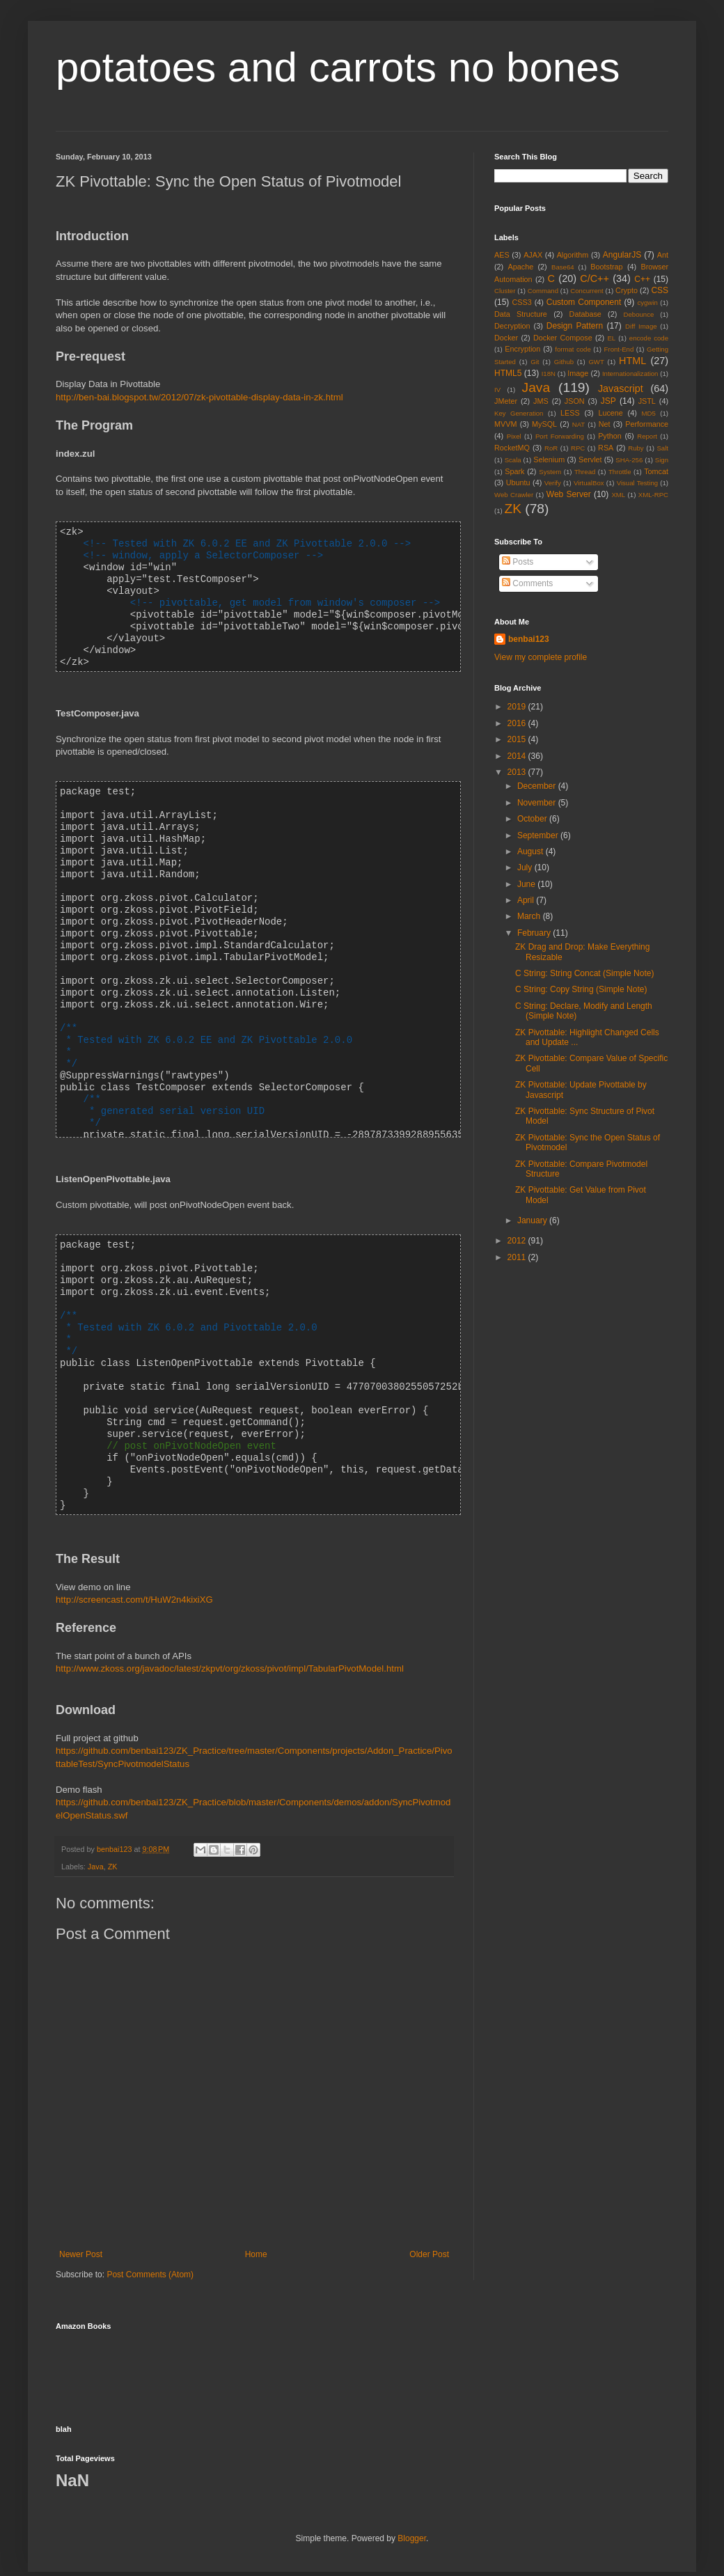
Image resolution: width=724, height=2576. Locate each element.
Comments (527, 583)
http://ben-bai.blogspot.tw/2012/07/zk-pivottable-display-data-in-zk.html (199, 397)
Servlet (590, 459)
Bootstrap (606, 266)
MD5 (649, 413)
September (538, 835)
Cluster (504, 290)
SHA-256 (629, 460)
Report (647, 436)
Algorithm (573, 255)
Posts (517, 562)
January (533, 1220)
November (537, 803)
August (531, 851)
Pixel (514, 436)
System (550, 472)
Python (610, 436)
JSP (608, 401)
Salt (662, 448)
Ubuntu (518, 482)
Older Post (429, 2230)
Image (577, 373)
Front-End (619, 349)
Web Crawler (513, 494)
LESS (570, 413)
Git (534, 362)
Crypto (626, 290)
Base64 (562, 267)
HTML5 (507, 373)
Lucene (610, 413)
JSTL (647, 401)
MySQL (544, 424)
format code (573, 349)
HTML (632, 360)
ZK (113, 1842)
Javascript (620, 388)
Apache (521, 266)
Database (585, 314)
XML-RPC (653, 494)
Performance (646, 424)
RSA (605, 447)
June (527, 884)
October (533, 819)
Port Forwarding (559, 436)
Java (96, 1842)
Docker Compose (562, 337)
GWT (596, 362)
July (526, 867)
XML (618, 494)
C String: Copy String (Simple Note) (581, 989)
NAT (578, 424)
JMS (541, 401)
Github (564, 362)
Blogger (412, 2514)
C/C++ (594, 278)
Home (256, 2230)
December (537, 786)
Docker (506, 337)
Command (543, 290)
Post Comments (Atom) (150, 2250)
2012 (517, 1241)
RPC (578, 448)
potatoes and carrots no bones (338, 67)
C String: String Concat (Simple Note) (584, 973)
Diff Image (641, 326)
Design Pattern (574, 326)
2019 (517, 707)
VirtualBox (589, 483)
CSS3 (522, 302)
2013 (517, 772)
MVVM (505, 424)
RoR (551, 448)
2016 (517, 723)
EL (611, 338)
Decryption (512, 326)
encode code (648, 338)
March (530, 916)
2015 (517, 739)
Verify (552, 483)
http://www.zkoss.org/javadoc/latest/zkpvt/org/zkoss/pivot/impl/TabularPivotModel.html (230, 1644)
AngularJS (622, 255)
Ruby (635, 448)
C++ (642, 279)
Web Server (568, 494)
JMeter (505, 401)
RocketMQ (512, 447)
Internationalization (630, 373)
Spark (514, 471)
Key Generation (518, 413)
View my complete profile (540, 657)
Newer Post (80, 2230)
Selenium (549, 459)
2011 (517, 1257)
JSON (575, 401)
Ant (662, 255)
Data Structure (520, 314)
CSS (659, 290)
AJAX (533, 255)
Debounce (639, 314)
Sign (661, 460)
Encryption (522, 349)
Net (605, 424)
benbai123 (115, 1825)
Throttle (619, 472)
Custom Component (584, 302)
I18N (549, 373)
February (535, 933)
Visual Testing (637, 483)
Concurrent (586, 290)
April (526, 900)
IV (497, 389)
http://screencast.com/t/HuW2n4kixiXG (134, 1575)
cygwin (647, 302)
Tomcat (656, 471)
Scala (513, 460)
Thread (584, 472)
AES (502, 255)
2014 (517, 756)
